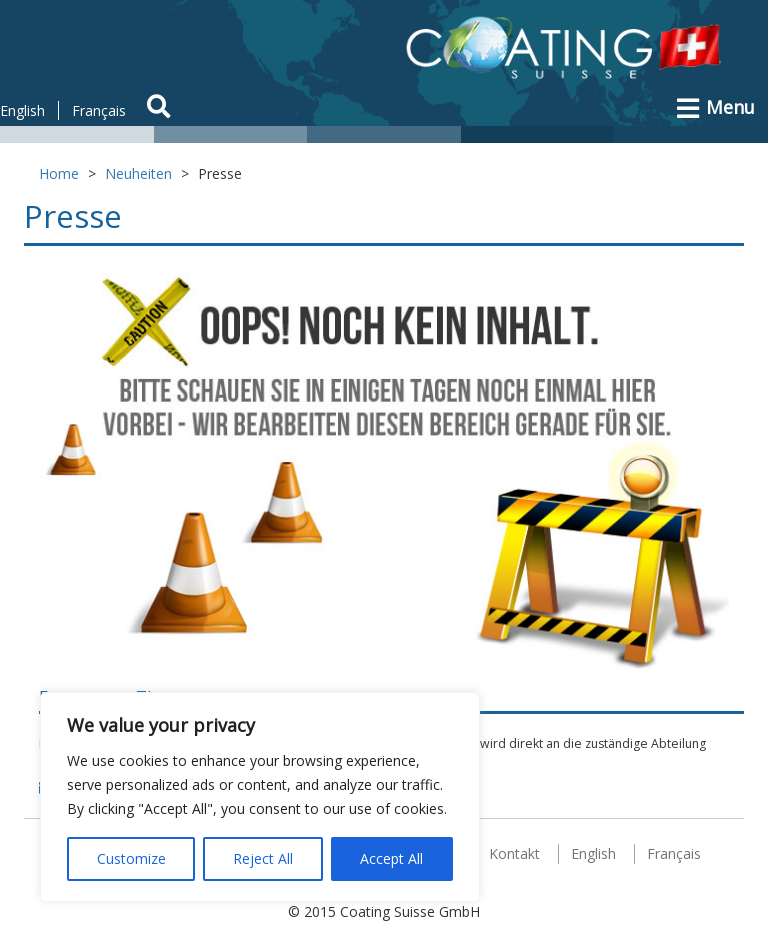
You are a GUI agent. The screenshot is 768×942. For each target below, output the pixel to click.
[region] (260, 797)
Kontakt (514, 853)
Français (99, 110)
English (22, 110)
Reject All (263, 858)
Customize (131, 858)
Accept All (391, 858)
